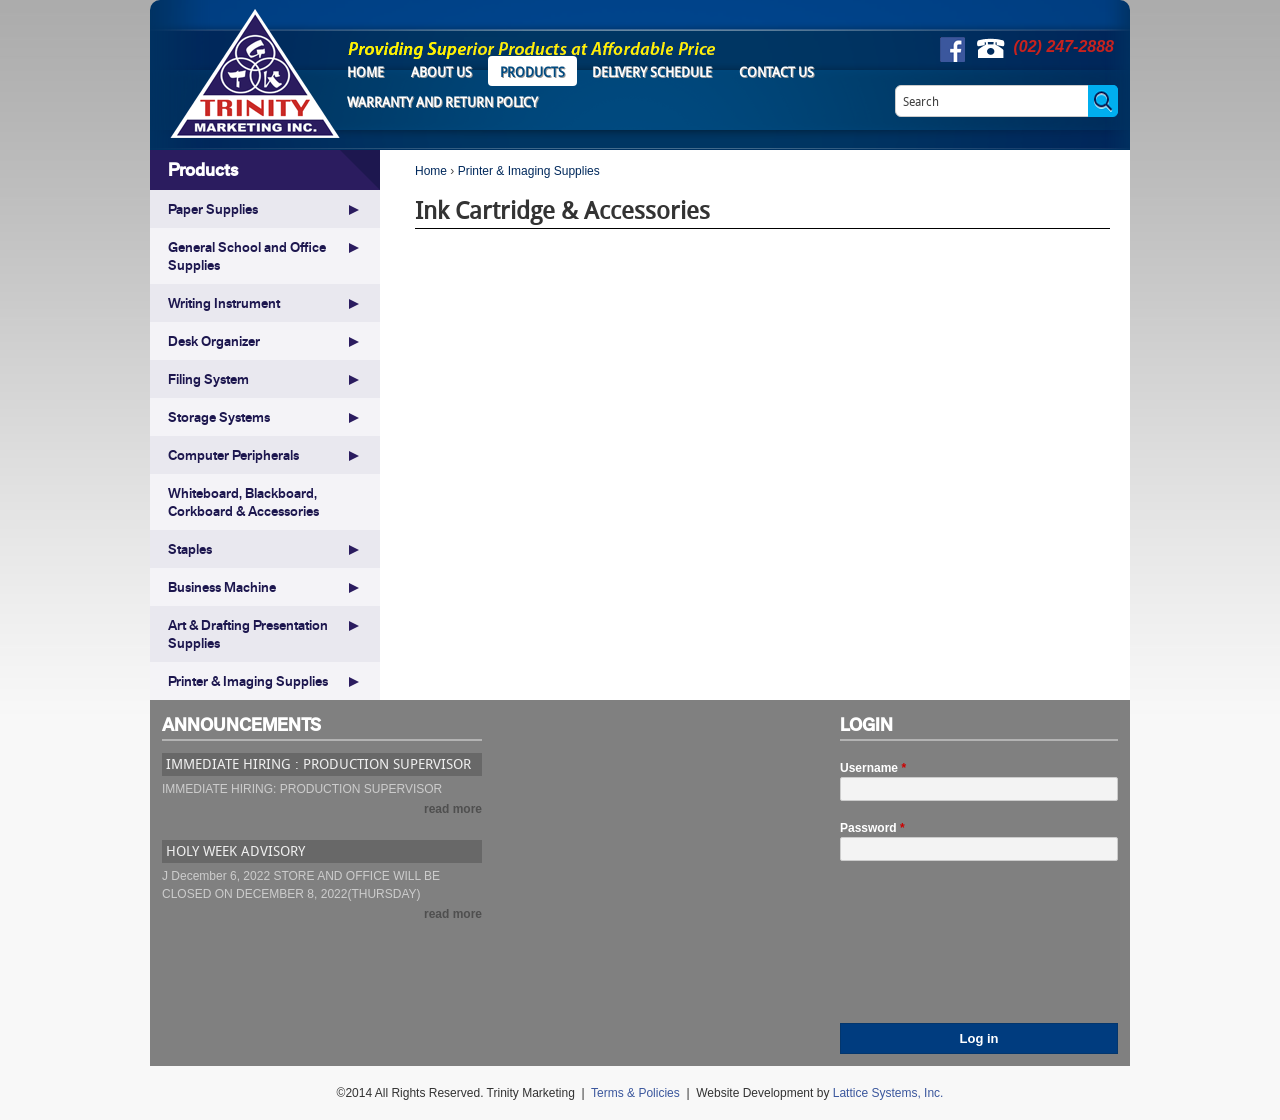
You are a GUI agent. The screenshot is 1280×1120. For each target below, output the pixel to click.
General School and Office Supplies (247, 256)
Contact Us (776, 72)
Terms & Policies (635, 1093)
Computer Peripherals (233, 455)
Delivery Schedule (652, 72)
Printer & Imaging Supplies (529, 171)
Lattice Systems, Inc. (888, 1093)
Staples (190, 549)
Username (873, 768)
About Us (441, 72)
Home (365, 72)
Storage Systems (219, 417)
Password (872, 828)
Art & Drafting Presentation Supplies (248, 634)
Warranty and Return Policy (442, 102)
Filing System (208, 379)
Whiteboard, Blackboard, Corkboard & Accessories (243, 502)
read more (453, 809)
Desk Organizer (214, 341)
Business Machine (222, 587)
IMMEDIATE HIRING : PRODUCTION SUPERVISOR (318, 763)
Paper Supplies (213, 209)
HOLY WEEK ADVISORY (235, 850)
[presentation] (922, 951)
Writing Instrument (224, 303)
